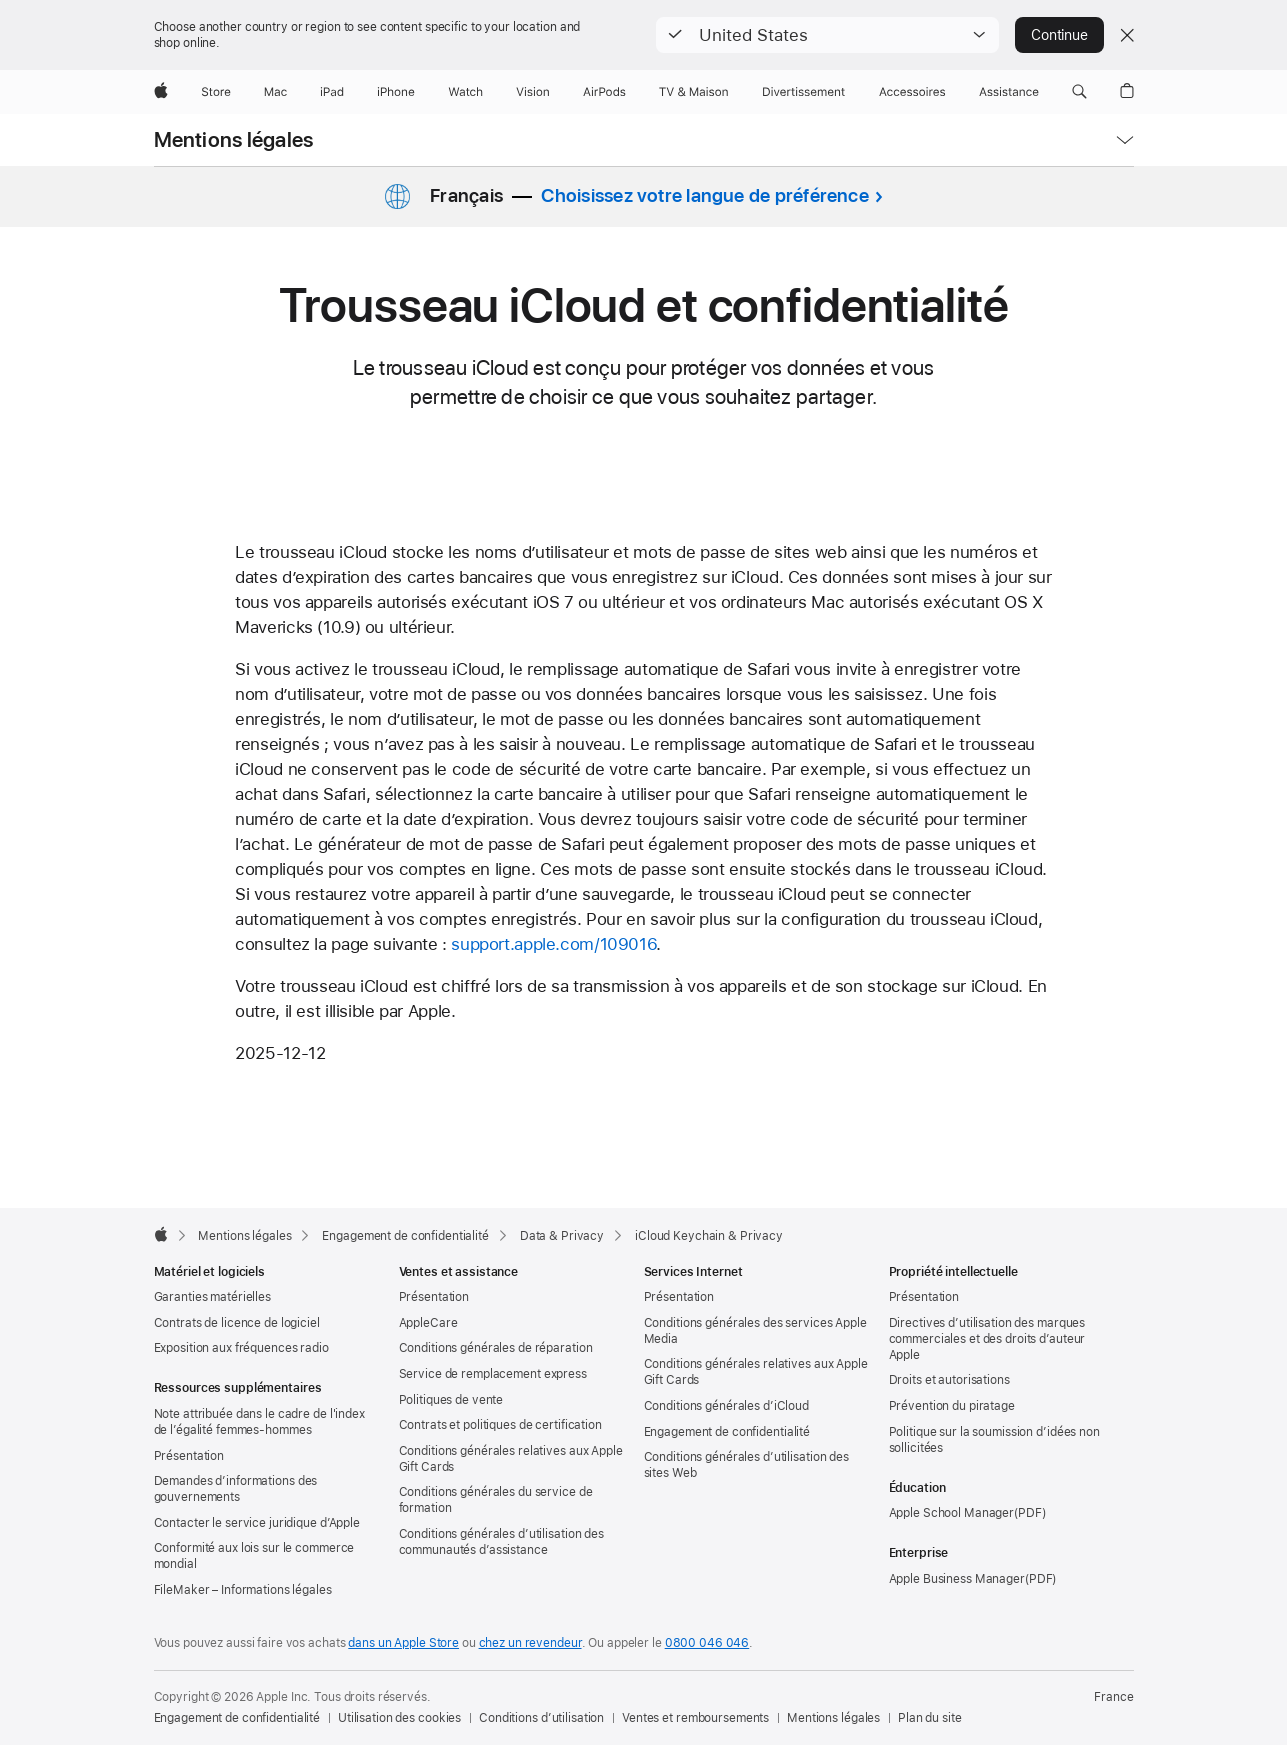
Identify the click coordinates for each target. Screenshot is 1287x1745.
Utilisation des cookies (399, 1718)
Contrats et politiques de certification (500, 1425)
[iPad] (332, 92)
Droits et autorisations (949, 1380)
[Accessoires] (912, 92)
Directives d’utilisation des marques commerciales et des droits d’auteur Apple (987, 1339)
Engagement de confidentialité (727, 1432)
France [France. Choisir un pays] (1113, 1697)
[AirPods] (604, 92)
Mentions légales (234, 140)
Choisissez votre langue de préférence (704, 195)
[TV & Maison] (694, 92)
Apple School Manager (952, 1513)
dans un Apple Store (403, 1643)
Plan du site (930, 1718)
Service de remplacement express (493, 1374)
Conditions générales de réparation (496, 1348)
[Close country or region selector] (1127, 35)
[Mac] (275, 92)
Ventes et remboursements (695, 1718)
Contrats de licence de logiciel (237, 1323)
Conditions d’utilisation (541, 1718)
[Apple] (161, 92)
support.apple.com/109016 (553, 944)
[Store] (216, 92)
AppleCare (428, 1323)
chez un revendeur (530, 1643)
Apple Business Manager (957, 1579)
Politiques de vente (451, 1400)
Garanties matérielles (212, 1297)
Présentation (189, 1456)
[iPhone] (396, 92)
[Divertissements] (804, 92)
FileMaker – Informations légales (243, 1590)
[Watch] (465, 92)
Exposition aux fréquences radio (241, 1348)
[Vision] (533, 92)
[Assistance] (1009, 92)
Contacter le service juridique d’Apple (257, 1523)
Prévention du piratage (952, 1406)
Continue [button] (1059, 35)
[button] (827, 35)
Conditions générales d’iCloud (727, 1406)
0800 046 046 (707, 1643)
